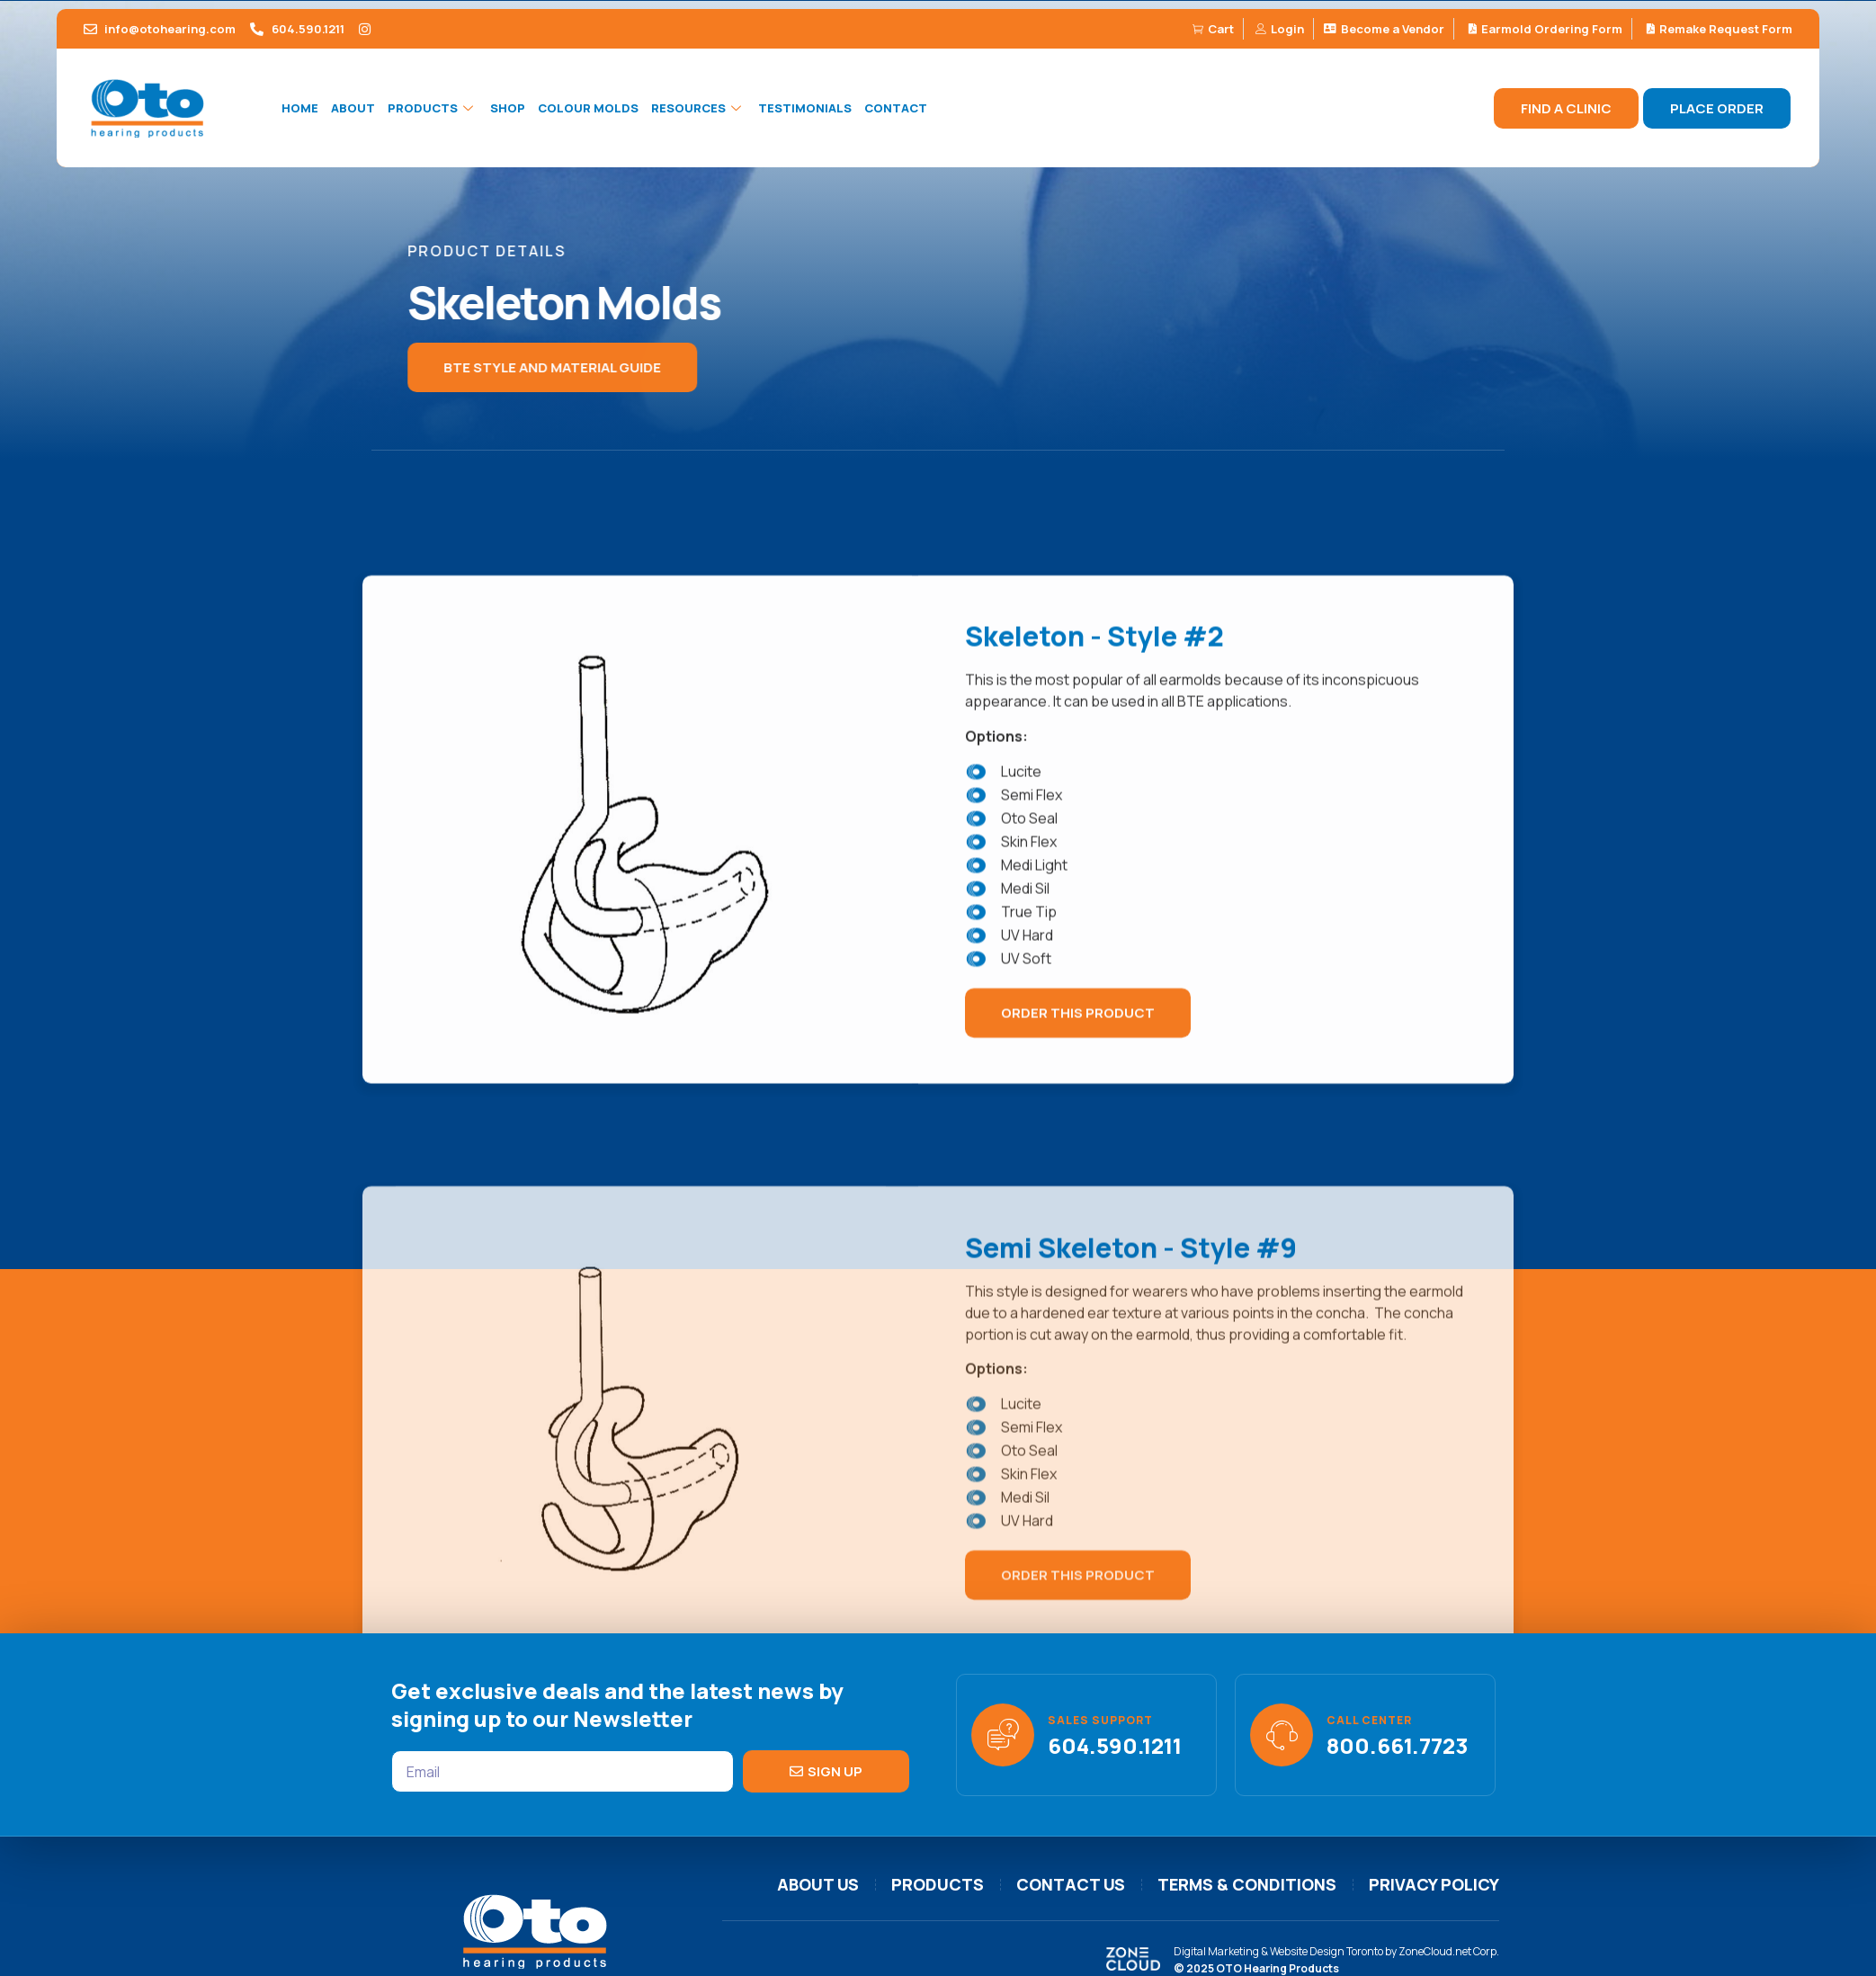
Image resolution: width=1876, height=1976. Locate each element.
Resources (698, 108)
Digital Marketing (1216, 1951)
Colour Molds (588, 108)
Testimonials (805, 108)
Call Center (1369, 1720)
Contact (895, 108)
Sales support (1100, 1720)
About (353, 108)
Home (299, 108)
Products (433, 108)
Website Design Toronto (1326, 1951)
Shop (507, 108)
